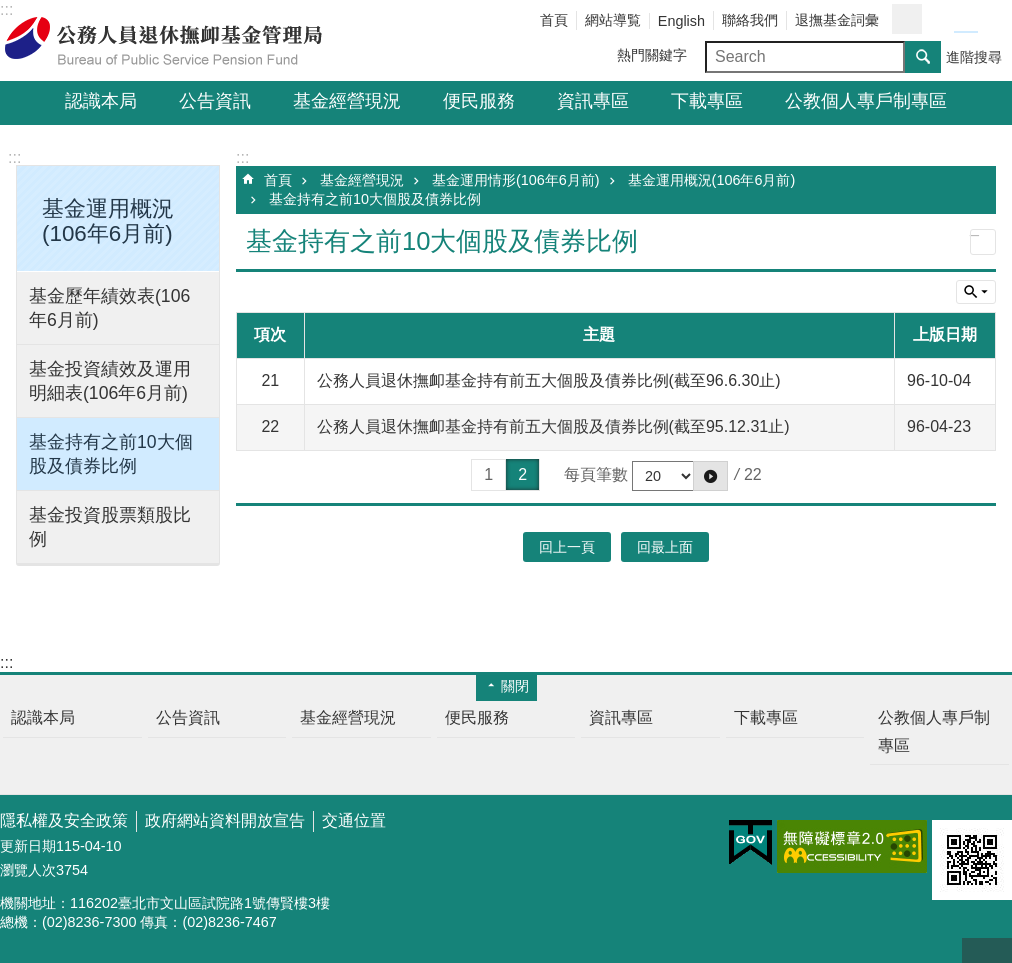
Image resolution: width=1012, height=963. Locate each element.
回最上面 (987, 950)
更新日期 (28, 846)
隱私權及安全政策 (64, 820)
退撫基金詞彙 (837, 20)
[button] (710, 476)
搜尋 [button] (923, 57)
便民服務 (479, 101)
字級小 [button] (942, 20)
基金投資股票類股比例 (110, 527)
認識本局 (101, 101)
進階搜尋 (974, 57)
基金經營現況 (347, 101)
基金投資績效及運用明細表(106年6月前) (110, 381)
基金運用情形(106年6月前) (516, 180)
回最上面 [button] (665, 547)
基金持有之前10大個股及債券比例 (111, 454)
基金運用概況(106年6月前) (712, 180)
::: (14, 157)
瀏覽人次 (28, 870)
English (681, 21)
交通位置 (354, 820)
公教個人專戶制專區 (866, 101)
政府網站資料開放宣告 (225, 820)
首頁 (554, 20)
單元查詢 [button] (976, 292)
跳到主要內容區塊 (10, 10)
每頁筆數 (596, 474)
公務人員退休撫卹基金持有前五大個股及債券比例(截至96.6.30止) (549, 380)
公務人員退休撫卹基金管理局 (175, 41)
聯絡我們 (750, 20)
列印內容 (983, 242)
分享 (907, 19)
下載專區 (707, 101)
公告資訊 (215, 101)
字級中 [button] (966, 20)
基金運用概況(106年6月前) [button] (108, 221)
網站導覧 (613, 20)
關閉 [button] (515, 686)
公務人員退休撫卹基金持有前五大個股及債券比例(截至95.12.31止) (553, 426)
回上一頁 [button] (567, 547)
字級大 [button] (990, 20)
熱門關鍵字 (652, 55)
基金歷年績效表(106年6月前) (109, 308)
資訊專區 (593, 101)
